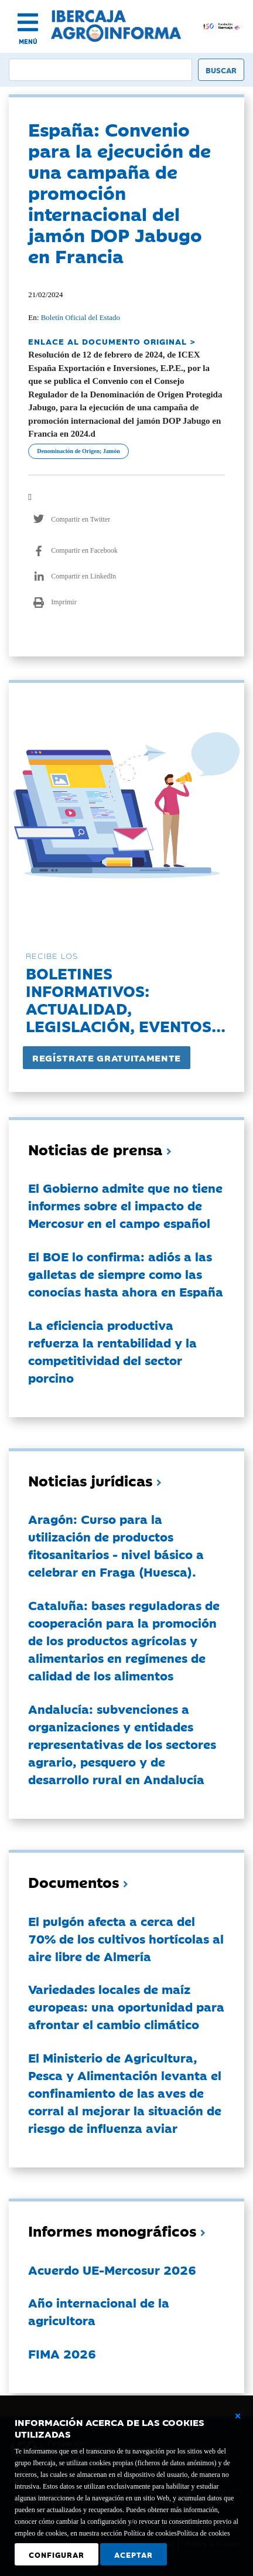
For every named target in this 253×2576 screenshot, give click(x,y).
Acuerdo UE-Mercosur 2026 (112, 2269)
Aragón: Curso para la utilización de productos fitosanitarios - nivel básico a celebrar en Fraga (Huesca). (116, 1545)
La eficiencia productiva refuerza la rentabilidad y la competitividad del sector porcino (112, 1351)
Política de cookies (203, 2533)
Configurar (56, 2554)
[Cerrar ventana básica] (237, 2416)
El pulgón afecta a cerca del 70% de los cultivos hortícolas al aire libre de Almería (126, 1938)
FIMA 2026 (62, 2353)
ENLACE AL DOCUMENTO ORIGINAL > (112, 341)
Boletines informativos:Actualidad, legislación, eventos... (125, 999)
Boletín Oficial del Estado (80, 317)
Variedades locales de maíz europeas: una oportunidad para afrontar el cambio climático (126, 2006)
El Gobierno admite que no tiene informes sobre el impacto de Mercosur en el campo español (125, 1205)
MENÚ (28, 41)
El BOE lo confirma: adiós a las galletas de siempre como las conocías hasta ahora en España (125, 1273)
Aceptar (133, 2554)
